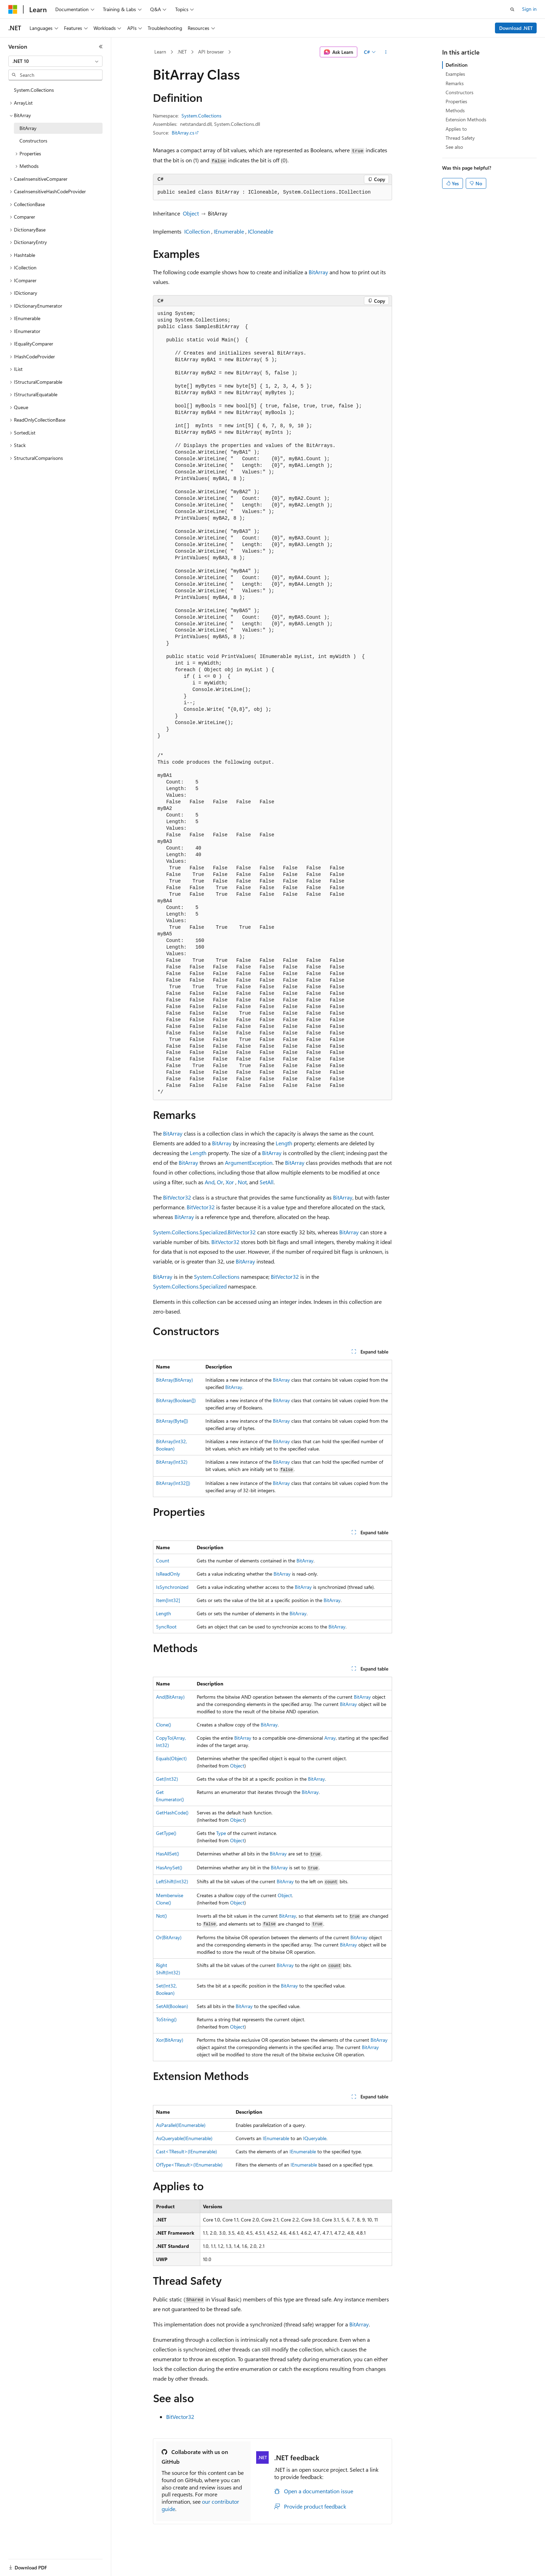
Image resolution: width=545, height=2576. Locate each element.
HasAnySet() (169, 1867)
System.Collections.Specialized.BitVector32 (204, 1232)
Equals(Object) (171, 1758)
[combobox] (55, 61)
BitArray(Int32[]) (173, 1483)
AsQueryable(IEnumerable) (184, 2138)
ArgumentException (248, 1162)
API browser (211, 51)
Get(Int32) (167, 1778)
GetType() (166, 1833)
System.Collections (201, 115)
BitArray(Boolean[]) (176, 1400)
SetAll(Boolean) (172, 2006)
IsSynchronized (172, 1587)
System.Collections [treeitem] (34, 90)
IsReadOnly (168, 1573)
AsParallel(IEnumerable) (180, 2125)
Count (162, 1560)
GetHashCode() (172, 1812)
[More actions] (386, 52)
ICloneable (260, 231)
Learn (160, 51)
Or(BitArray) (168, 1937)
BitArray (318, 272)
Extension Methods (466, 119)
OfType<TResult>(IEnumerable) (189, 2164)
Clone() (163, 1724)
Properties (456, 101)
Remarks (455, 83)
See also (454, 147)
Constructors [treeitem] (33, 140)
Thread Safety (460, 138)
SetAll (267, 1182)
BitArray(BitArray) (174, 1379)
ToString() (166, 2019)
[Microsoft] (12, 9)
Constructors (459, 92)
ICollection (197, 231)
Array (330, 1737)
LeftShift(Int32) (172, 1881)
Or (220, 1182)
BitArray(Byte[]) (172, 1420)
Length (284, 1143)
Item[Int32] (168, 1600)
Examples (455, 74)
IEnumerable (229, 231)
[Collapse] (100, 46)
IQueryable (314, 2138)
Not (242, 1182)
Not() (161, 1915)
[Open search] (512, 9)
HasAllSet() (167, 1853)
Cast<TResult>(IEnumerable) (186, 2151)
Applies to (456, 128)
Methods (455, 110)
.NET (182, 51)
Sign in (529, 9)
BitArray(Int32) (171, 1461)
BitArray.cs (183, 132)
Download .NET (516, 28)
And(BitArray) (170, 1696)
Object (191, 213)
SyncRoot (166, 1626)
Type (221, 1833)
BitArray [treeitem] (27, 128)
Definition (456, 65)
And (209, 1182)
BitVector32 (177, 1197)
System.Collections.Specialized (190, 1286)
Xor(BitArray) (169, 2040)
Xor (230, 1182)
